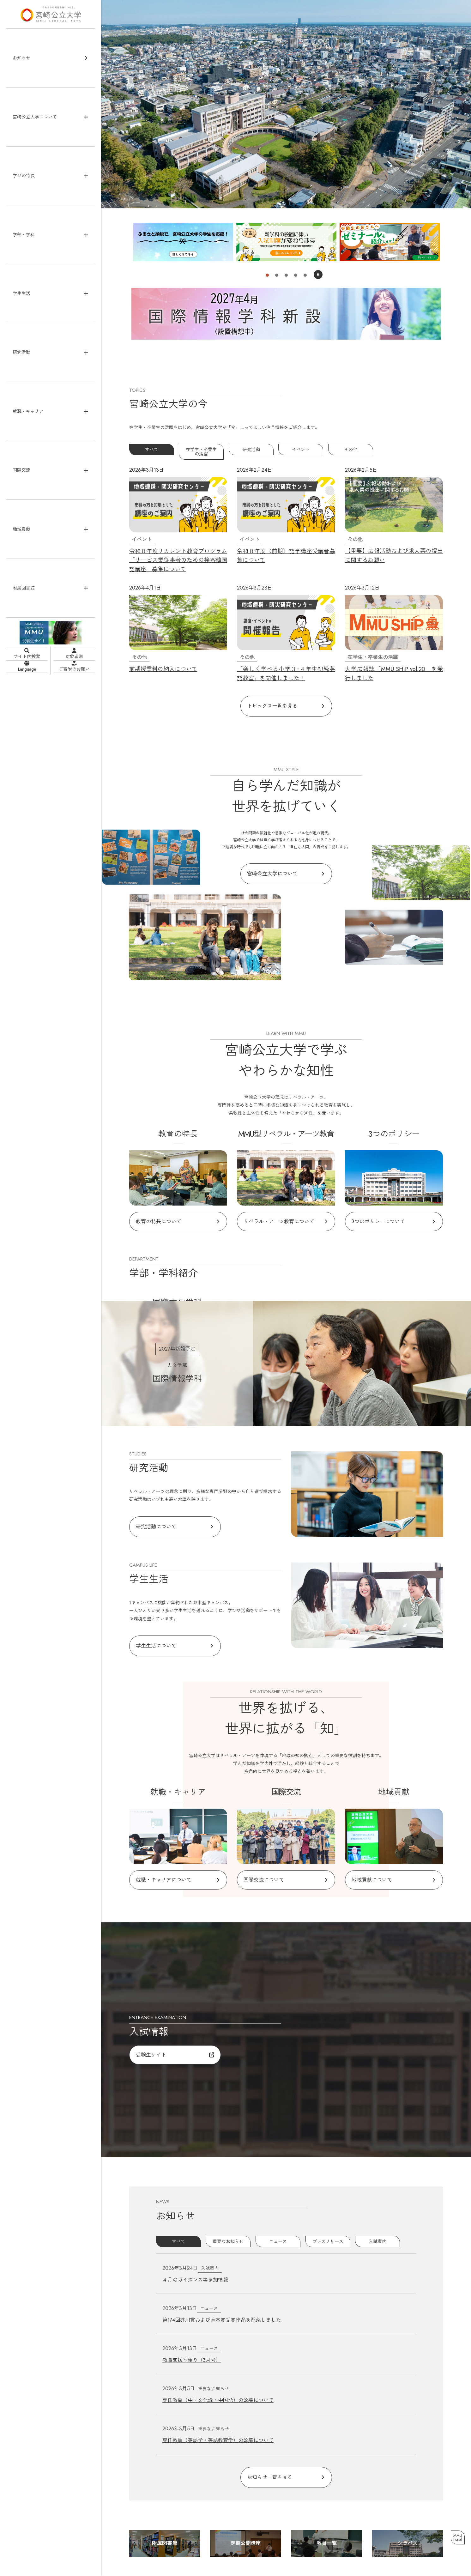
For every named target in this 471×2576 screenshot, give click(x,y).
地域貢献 (21, 529)
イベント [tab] (300, 448)
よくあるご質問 (328, 2542)
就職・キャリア (28, 411)
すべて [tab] (151, 448)
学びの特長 (24, 175)
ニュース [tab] (278, 2206)
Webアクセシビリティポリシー (414, 2535)
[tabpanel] (286, 566)
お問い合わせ (363, 2542)
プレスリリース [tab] (327, 2206)
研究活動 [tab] (251, 448)
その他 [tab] (350, 448)
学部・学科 (24, 235)
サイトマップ (326, 2535)
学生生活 (21, 293)
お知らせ (21, 58)
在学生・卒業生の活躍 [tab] (201, 448)
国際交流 (21, 470)
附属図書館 (24, 588)
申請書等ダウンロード (405, 2542)
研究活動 (21, 352)
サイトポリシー (361, 2535)
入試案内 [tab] (377, 2206)
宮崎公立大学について (35, 117)
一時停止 (318, 273)
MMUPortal (454, 2534)
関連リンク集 (326, 2549)
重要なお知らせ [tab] (228, 2206)
